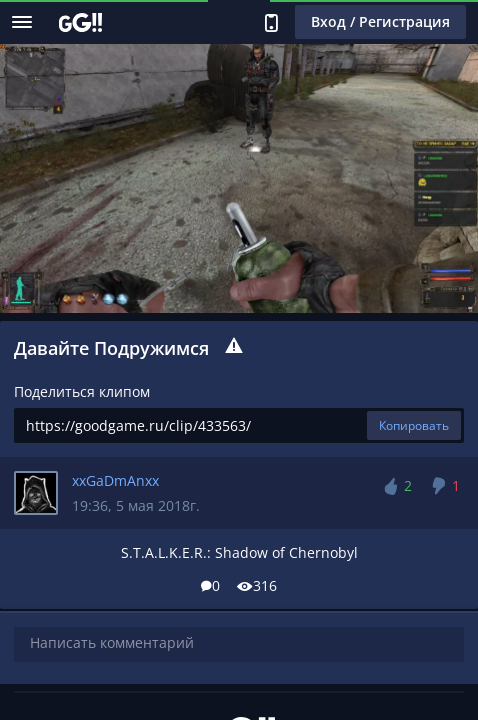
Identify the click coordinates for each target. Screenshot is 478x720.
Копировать (414, 425)
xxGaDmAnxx (115, 480)
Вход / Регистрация (380, 21)
